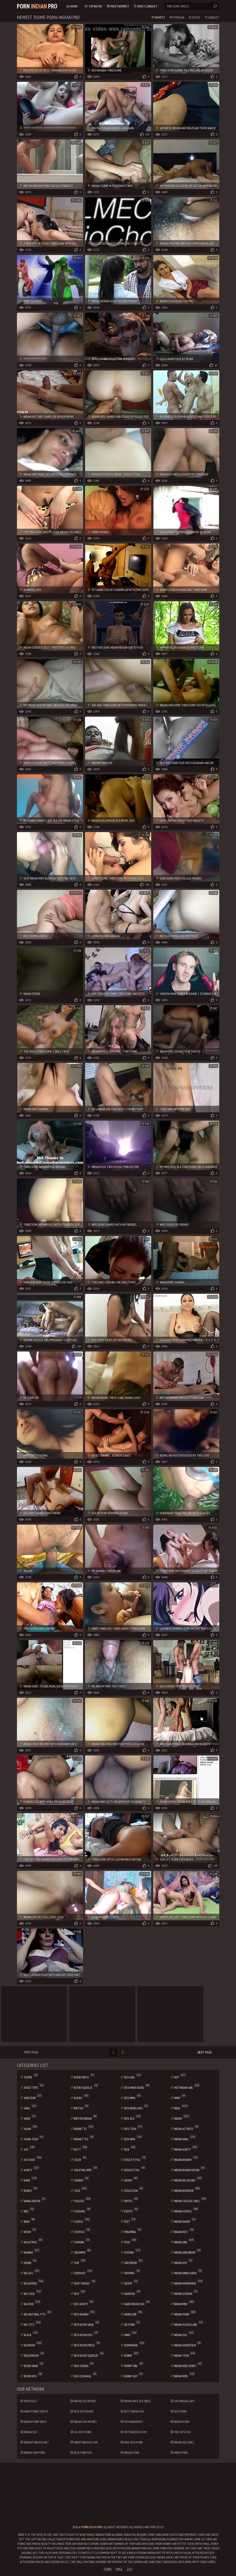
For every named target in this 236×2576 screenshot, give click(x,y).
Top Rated (93, 6)
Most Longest (145, 6)
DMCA (119, 2569)
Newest (158, 17)
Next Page (205, 2052)
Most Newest (118, 6)
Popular (176, 17)
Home (71, 6)
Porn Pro (37, 6)
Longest (211, 17)
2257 (130, 2569)
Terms (107, 2569)
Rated (194, 17)
